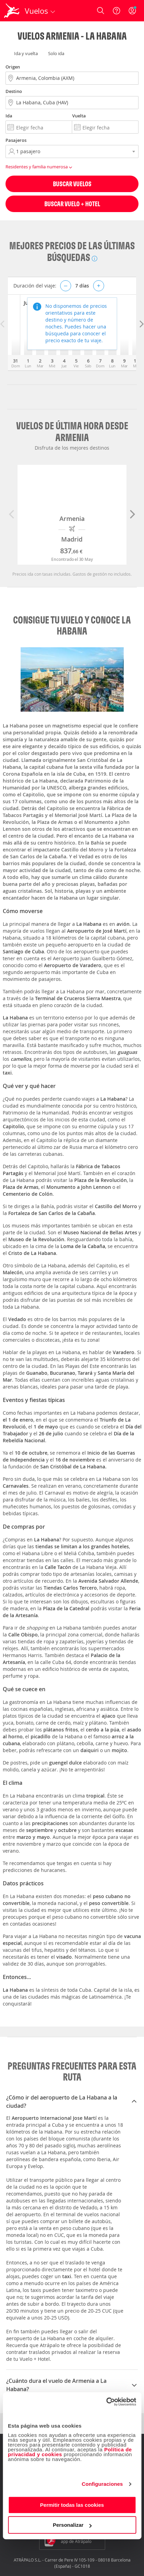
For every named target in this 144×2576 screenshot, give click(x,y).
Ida (8, 116)
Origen (12, 67)
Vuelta (79, 116)
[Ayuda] (116, 11)
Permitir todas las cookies (72, 2505)
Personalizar (72, 2525)
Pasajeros (15, 140)
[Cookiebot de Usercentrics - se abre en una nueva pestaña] (106, 2401)
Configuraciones (102, 2484)
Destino (13, 91)
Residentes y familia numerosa (39, 167)
